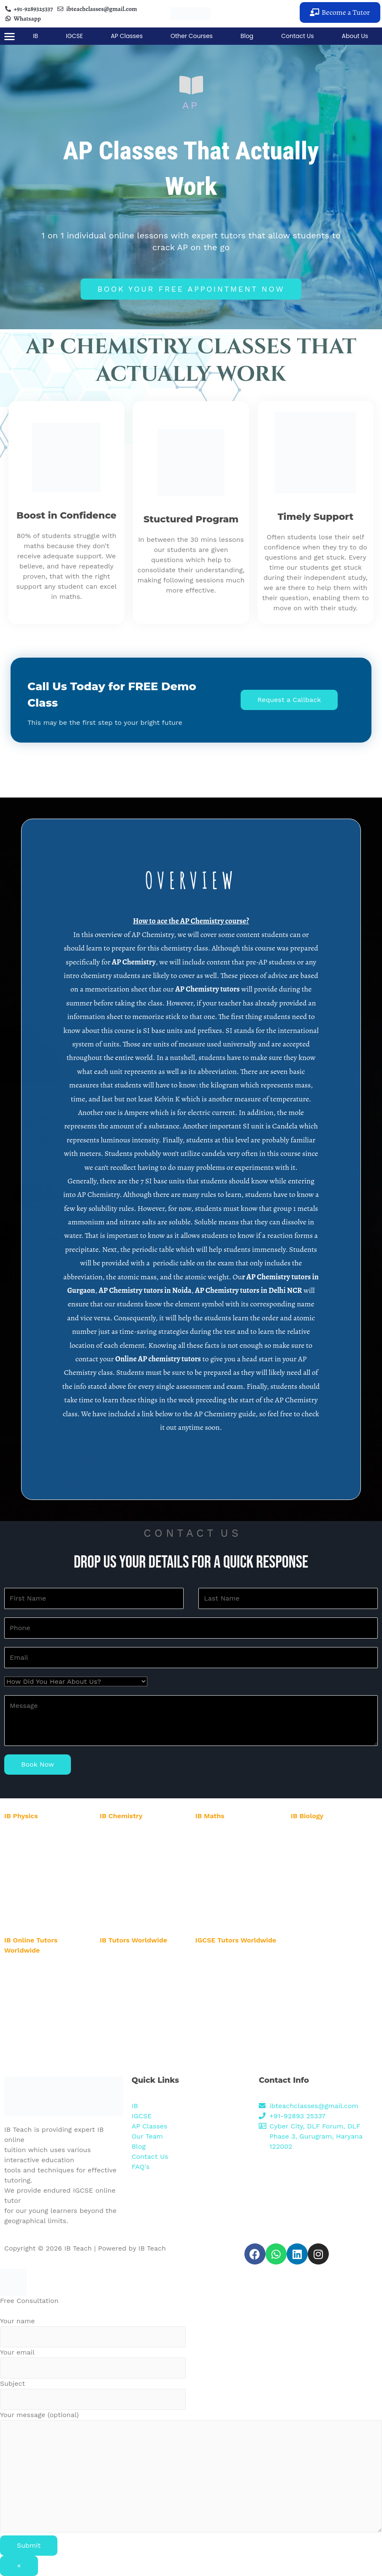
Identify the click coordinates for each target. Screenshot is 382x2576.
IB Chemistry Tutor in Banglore (143, 1883)
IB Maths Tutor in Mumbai (231, 1885)
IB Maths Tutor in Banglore (232, 1875)
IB (35, 36)
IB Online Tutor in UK (34, 2040)
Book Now (37, 1764)
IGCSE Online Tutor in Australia (238, 1986)
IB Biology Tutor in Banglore (329, 1875)
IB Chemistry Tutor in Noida (137, 1844)
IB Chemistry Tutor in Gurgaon (142, 1833)
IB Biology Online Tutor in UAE (142, 1989)
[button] (340, 12)
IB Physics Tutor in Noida (39, 1844)
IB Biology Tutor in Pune (324, 1896)
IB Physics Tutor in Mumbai (42, 1885)
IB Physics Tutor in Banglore (43, 1875)
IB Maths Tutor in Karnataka (234, 1906)
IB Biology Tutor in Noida (325, 1844)
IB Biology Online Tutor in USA (142, 1978)
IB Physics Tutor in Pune (38, 1896)
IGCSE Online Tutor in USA (232, 1958)
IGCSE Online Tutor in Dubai (234, 2044)
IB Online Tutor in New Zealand (47, 2009)
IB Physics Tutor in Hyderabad (46, 1864)
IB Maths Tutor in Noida (228, 1844)
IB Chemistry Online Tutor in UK (144, 1968)
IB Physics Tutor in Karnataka (45, 1906)
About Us (355, 36)
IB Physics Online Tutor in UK (140, 1958)
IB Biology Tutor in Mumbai (328, 1885)
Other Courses (192, 36)
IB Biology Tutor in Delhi (325, 1854)
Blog (247, 36)
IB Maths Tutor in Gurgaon (231, 1833)
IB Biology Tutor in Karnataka (331, 1906)
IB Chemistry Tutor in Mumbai (142, 1893)
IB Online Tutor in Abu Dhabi (44, 1978)
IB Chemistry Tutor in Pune (137, 1904)
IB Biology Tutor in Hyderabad (332, 1864)
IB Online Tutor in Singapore (43, 2019)
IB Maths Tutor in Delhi (227, 1854)
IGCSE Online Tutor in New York (239, 1997)
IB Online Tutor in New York (42, 1999)
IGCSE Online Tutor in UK (230, 2055)
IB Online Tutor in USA (35, 1968)
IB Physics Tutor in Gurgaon (42, 1833)
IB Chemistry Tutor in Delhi (138, 1854)
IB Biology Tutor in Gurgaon (329, 1833)
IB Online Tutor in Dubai (38, 2030)
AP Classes (127, 36)
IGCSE (74, 36)
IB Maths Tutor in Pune (227, 1896)
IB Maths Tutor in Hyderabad (235, 1864)
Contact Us (297, 36)
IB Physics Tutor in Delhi (38, 1854)
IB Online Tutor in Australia (42, 1989)
